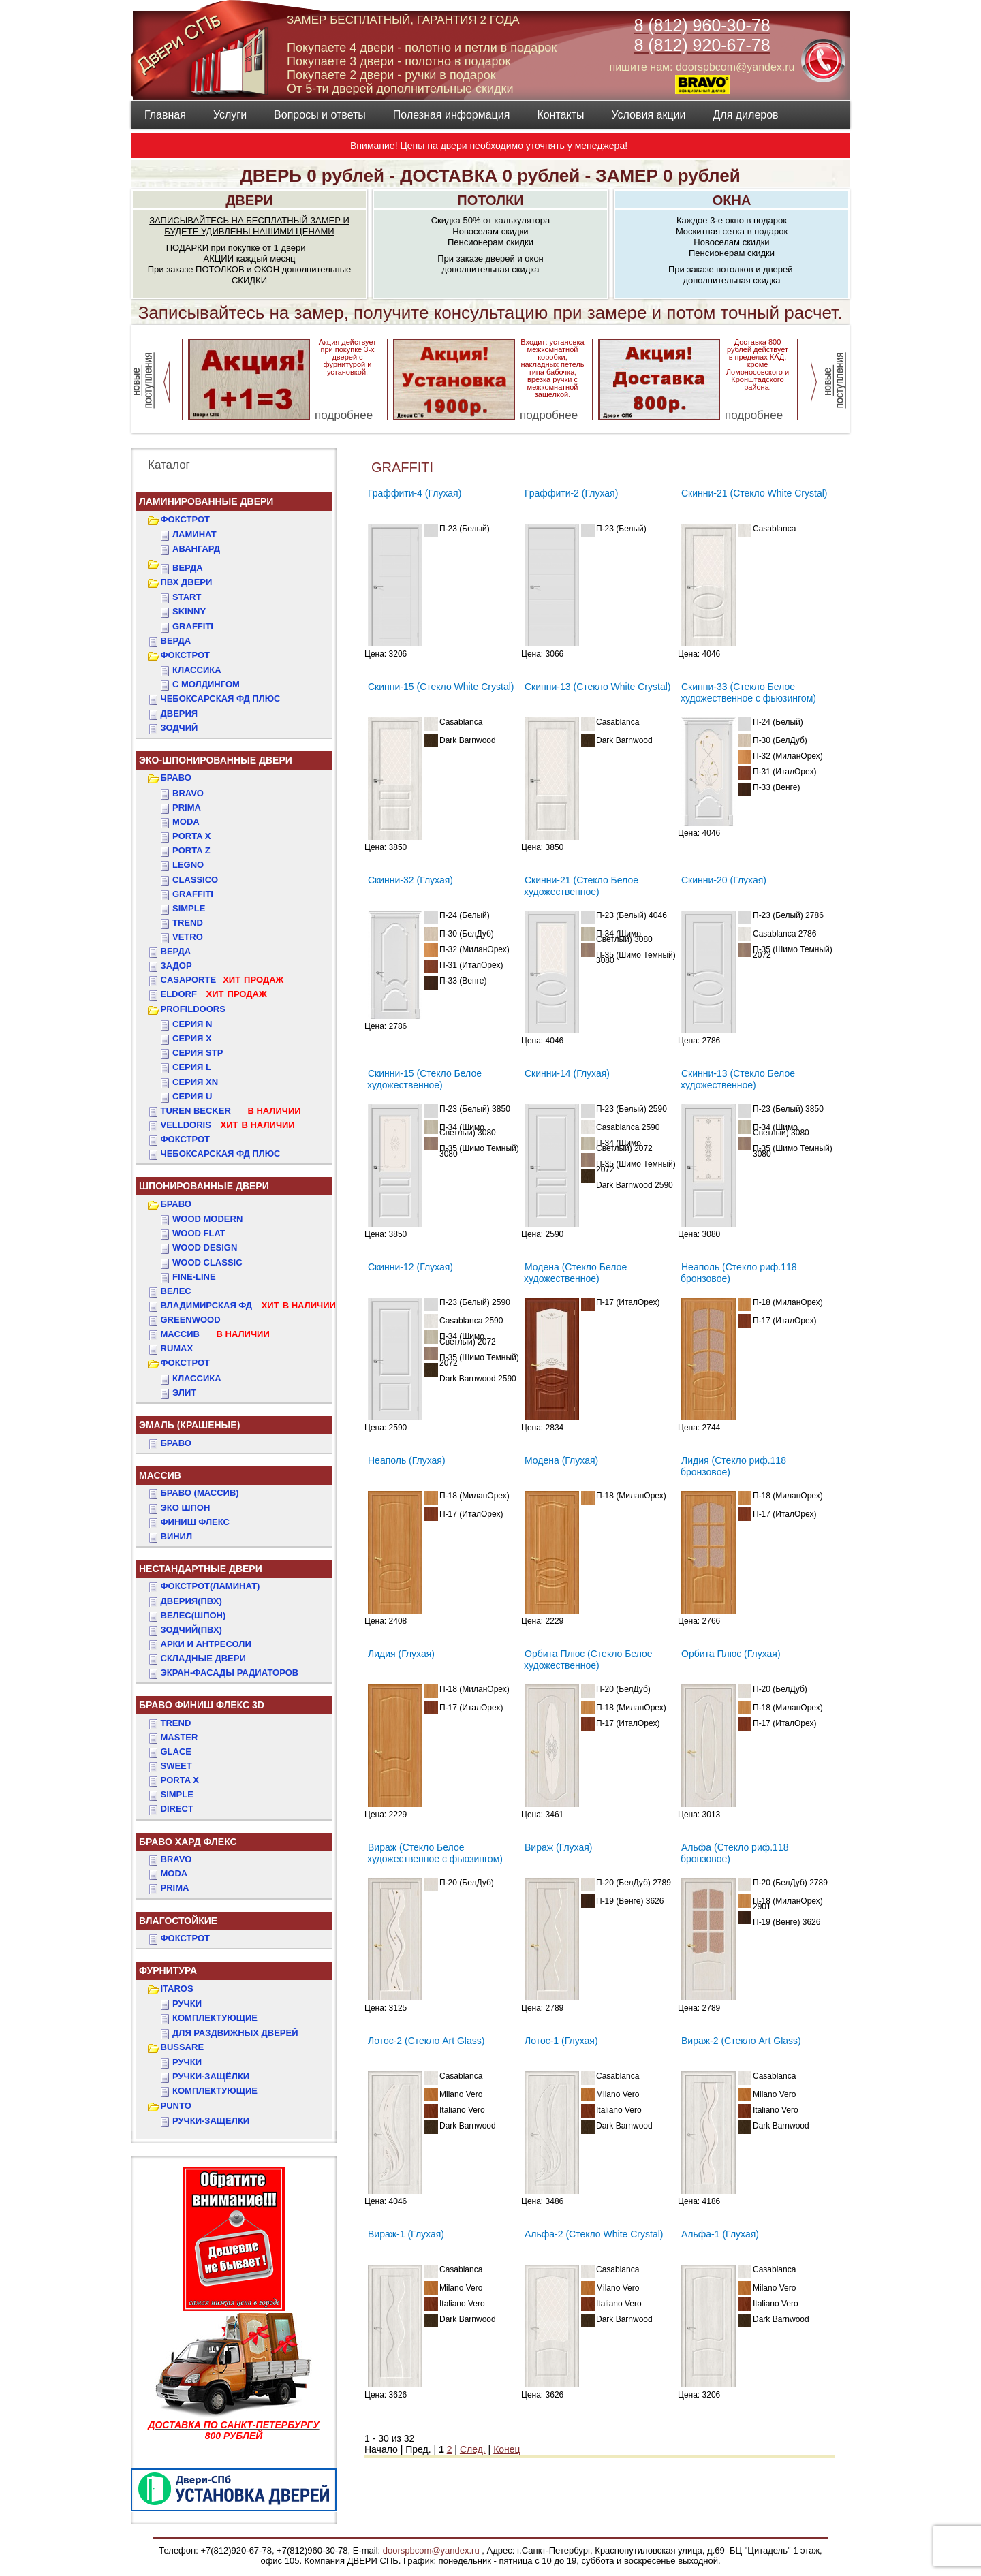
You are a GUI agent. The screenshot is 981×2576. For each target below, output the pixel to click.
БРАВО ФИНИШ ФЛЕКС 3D (201, 1704)
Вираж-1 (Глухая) (406, 2234)
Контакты (560, 115)
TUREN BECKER (231, 1110)
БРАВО (176, 777)
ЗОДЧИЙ (179, 728)
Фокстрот (186, 1139)
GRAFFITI (192, 626)
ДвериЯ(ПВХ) (191, 1601)
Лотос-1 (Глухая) (561, 2040)
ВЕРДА (187, 568)
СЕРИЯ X (192, 1038)
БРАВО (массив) (200, 1493)
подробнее (344, 415)
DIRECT (177, 1809)
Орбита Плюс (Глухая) (731, 1653)
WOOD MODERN (207, 1219)
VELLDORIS (228, 1125)
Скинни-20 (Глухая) (723, 880)
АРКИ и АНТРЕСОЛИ (206, 1644)
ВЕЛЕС (176, 1291)
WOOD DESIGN (204, 1247)
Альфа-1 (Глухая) (720, 2234)
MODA (174, 1873)
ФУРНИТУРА (168, 1970)
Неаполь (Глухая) (407, 1460)
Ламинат (194, 534)
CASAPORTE (222, 980)
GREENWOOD (191, 1320)
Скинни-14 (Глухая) (567, 1073)
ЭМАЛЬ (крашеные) (189, 1424)
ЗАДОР (176, 965)
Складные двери (203, 1658)
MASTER (179, 1737)
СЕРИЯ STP (197, 1053)
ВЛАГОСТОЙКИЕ (178, 1920)
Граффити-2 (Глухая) (571, 493)
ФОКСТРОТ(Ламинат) (210, 1586)
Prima (186, 807)
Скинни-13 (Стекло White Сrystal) (597, 686)
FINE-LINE (194, 1277)
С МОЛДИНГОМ (206, 684)
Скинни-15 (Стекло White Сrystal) (441, 686)
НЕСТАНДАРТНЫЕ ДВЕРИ (200, 1568)
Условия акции (648, 115)
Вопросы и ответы (320, 115)
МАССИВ (215, 1334)
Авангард (196, 549)
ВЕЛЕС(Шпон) (193, 1615)
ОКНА (732, 200)
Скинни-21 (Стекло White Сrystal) (754, 493)
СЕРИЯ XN (195, 1082)
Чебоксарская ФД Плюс (221, 1153)
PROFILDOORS (193, 1009)
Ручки (187, 2003)
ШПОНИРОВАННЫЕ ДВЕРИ (204, 1185)
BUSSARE (182, 2047)
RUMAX (177, 1348)
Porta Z (191, 850)
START (186, 597)
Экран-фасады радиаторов (230, 1672)
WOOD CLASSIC (207, 1262)
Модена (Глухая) (561, 1460)
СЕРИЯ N (192, 1024)
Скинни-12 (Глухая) (410, 1266)
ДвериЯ (179, 713)
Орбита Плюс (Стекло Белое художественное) (588, 1659)
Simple (188, 908)
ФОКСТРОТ (186, 519)
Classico (195, 880)
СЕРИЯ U (192, 1096)
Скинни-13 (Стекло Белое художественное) (738, 1079)
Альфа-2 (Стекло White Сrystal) (594, 2234)
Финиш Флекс (195, 1522)
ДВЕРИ (249, 200)
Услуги (230, 115)
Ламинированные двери (206, 501)
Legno (188, 865)
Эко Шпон (186, 1508)
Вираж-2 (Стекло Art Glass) (741, 2040)
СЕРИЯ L (191, 1067)
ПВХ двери (187, 582)
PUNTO (176, 2106)
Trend (187, 922)
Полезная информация (451, 115)
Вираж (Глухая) (558, 1847)
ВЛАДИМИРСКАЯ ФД (248, 1305)
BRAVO (176, 1859)
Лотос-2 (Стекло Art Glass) (426, 2040)
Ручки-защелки (210, 2121)
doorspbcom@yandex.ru (429, 2550)
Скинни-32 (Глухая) (410, 880)
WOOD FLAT (198, 1233)
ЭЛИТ (184, 1392)
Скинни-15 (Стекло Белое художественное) (424, 1079)
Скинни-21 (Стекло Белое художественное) (581, 886)
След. (473, 2449)
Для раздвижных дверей (235, 2033)
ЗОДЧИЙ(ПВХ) (191, 1629)
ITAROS (177, 1988)
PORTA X (180, 1780)
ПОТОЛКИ (490, 200)
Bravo (188, 793)
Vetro (187, 937)
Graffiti (192, 894)
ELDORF (214, 994)
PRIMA (175, 1888)
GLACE (176, 1751)
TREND (176, 1723)
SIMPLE (177, 1794)
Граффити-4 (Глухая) (414, 493)
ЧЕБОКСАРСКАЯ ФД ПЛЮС (221, 698)
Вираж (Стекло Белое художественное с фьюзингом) (435, 1853)
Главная (165, 115)
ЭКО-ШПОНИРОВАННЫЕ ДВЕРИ (215, 760)
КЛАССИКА (196, 670)
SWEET (176, 1766)
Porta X (191, 836)
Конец (506, 2449)
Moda (186, 822)
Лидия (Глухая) (401, 1653)
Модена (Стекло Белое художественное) (575, 1272)
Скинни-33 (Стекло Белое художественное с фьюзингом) (748, 692)
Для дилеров (745, 115)
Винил (177, 1536)
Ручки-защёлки (210, 2076)
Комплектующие (215, 2018)
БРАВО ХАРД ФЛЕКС (188, 1841)
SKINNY (189, 611)
